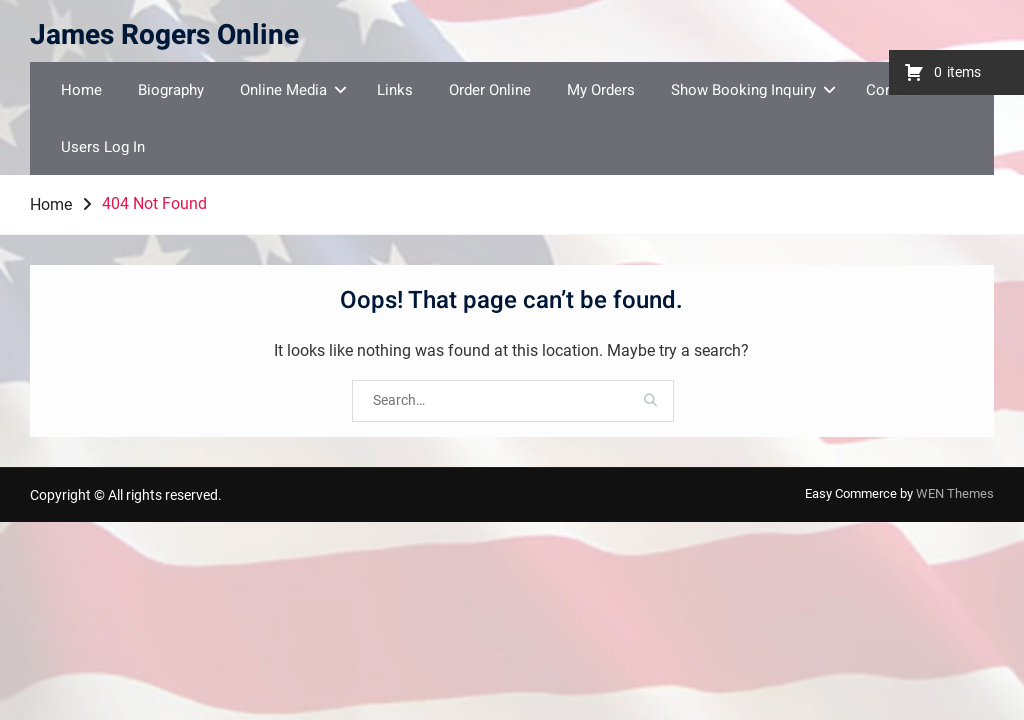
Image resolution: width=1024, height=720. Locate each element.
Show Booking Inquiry (743, 90)
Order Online (490, 90)
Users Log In (103, 147)
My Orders (601, 90)
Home (81, 90)
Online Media (283, 90)
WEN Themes (955, 493)
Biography (171, 90)
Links (395, 90)
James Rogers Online (164, 35)
